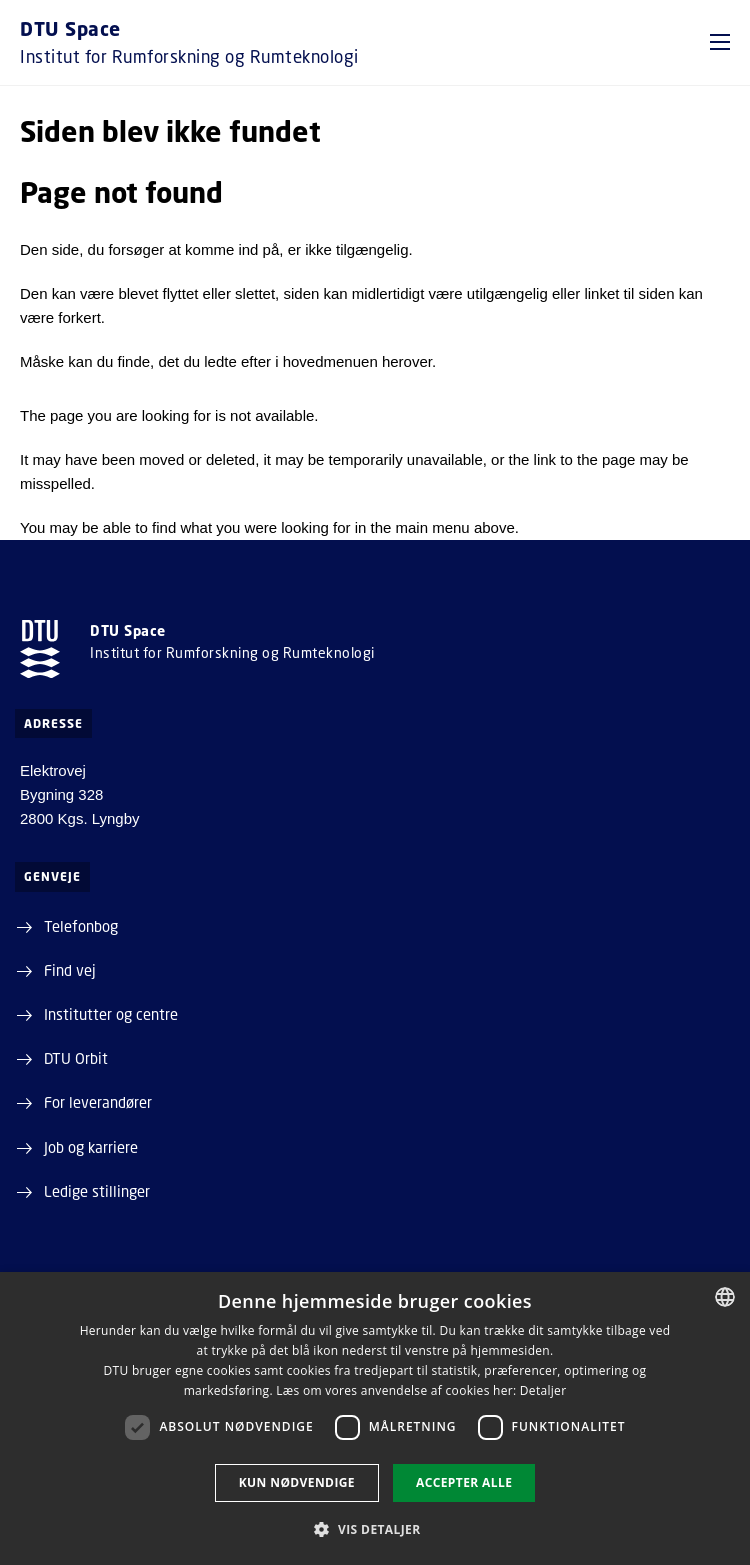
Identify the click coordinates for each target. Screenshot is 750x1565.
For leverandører (98, 1102)
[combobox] (725, 1297)
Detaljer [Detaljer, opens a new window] (543, 1390)
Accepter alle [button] (464, 1482)
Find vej (70, 970)
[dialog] (375, 1418)
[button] (720, 42)
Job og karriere (91, 1147)
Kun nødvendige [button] (297, 1482)
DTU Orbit (76, 1058)
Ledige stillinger (97, 1191)
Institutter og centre (111, 1014)
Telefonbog (81, 926)
